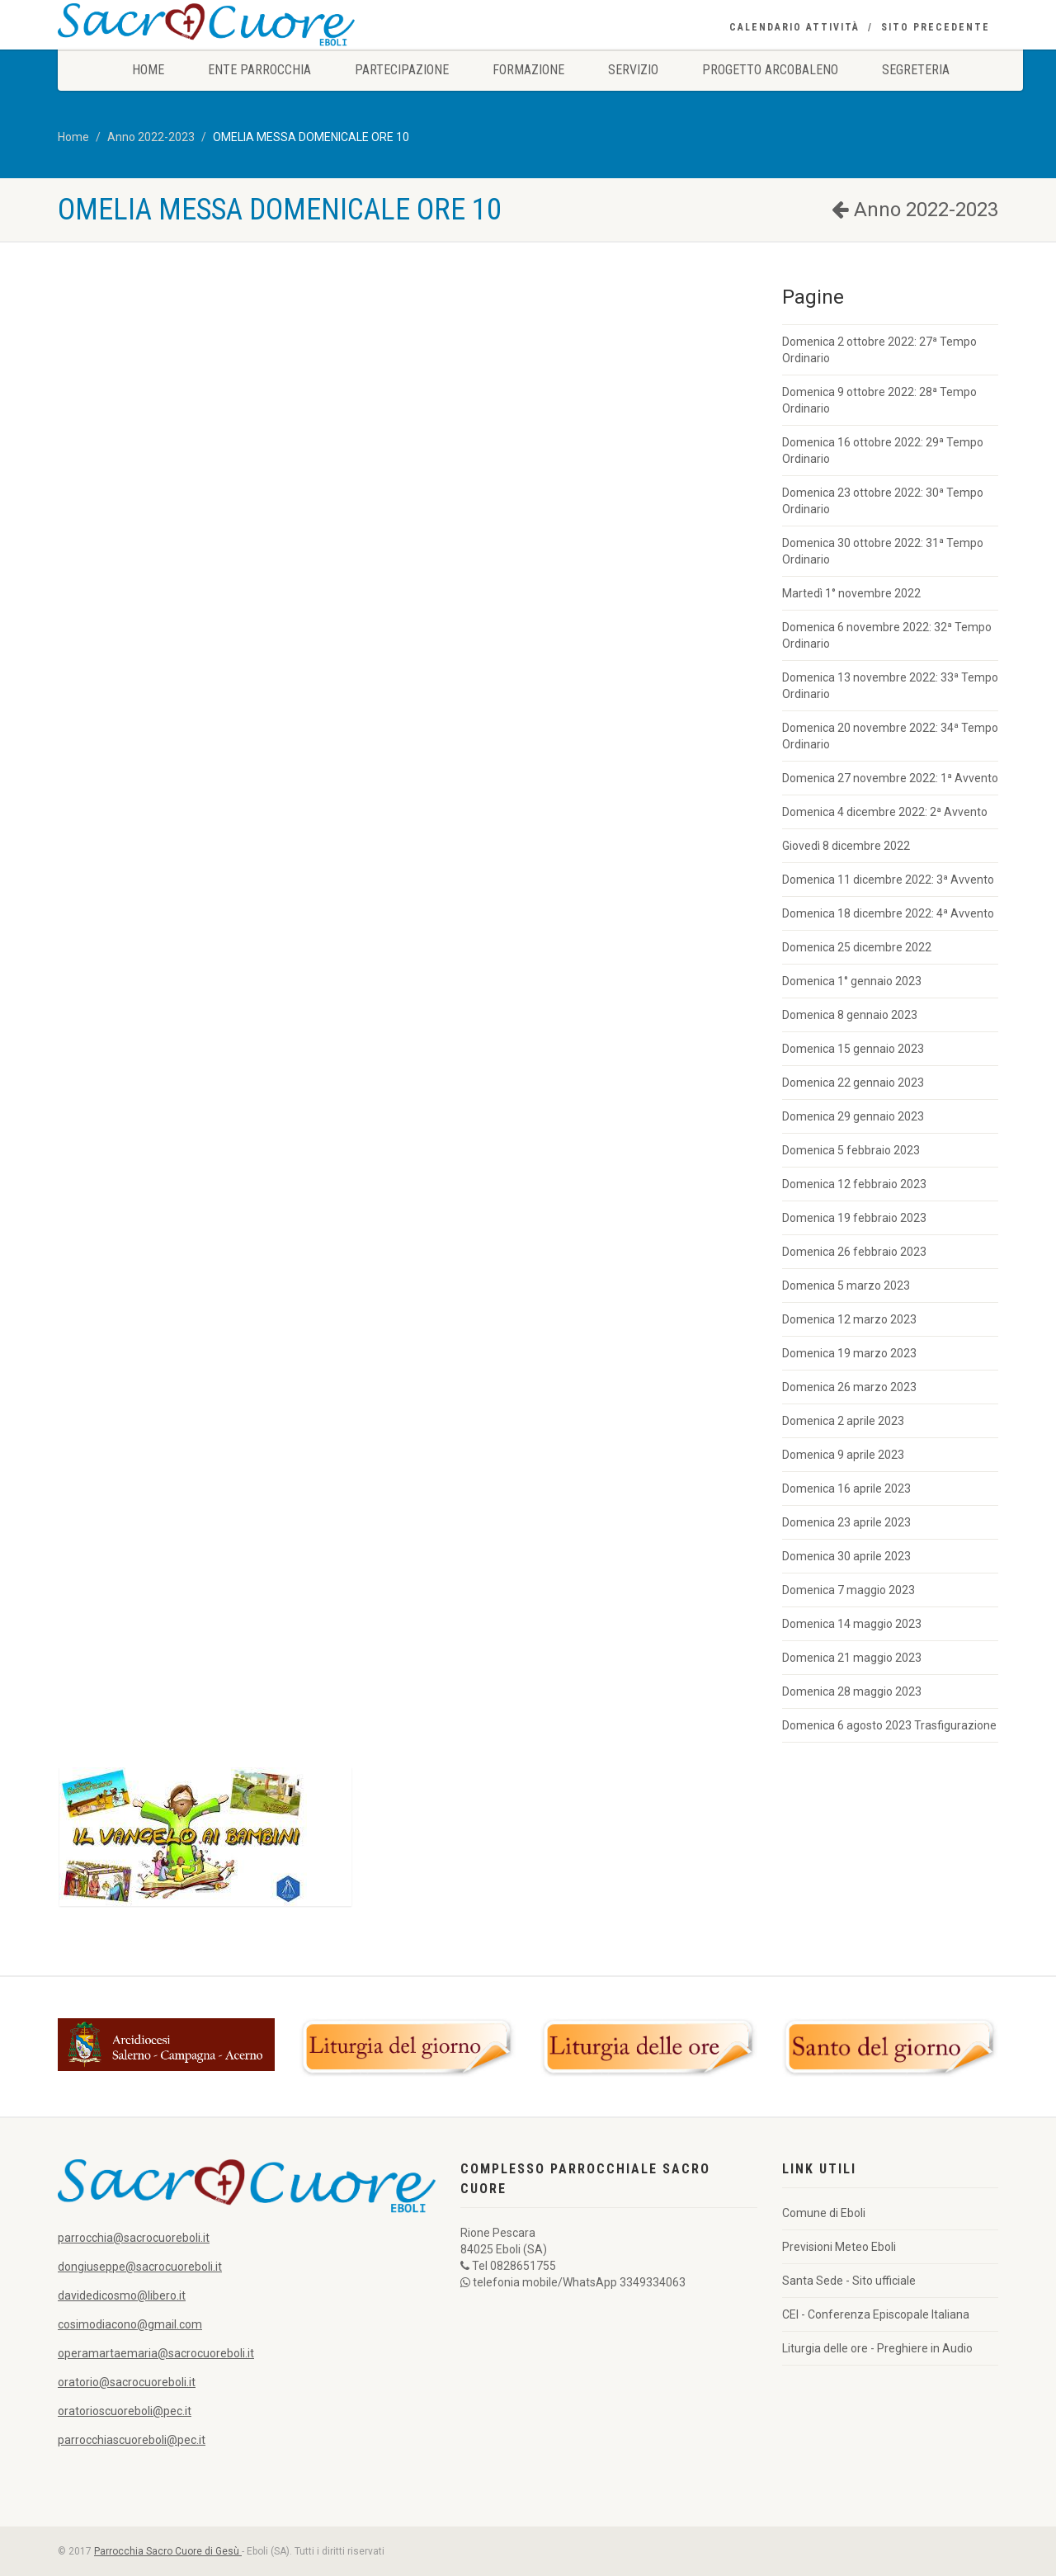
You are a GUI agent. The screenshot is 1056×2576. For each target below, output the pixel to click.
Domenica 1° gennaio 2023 (852, 981)
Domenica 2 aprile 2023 (843, 1420)
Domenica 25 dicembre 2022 (856, 947)
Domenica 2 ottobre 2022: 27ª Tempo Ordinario (879, 350)
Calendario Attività (794, 27)
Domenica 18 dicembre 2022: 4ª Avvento (888, 913)
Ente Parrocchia (259, 70)
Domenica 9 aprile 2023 (843, 1454)
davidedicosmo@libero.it (122, 2295)
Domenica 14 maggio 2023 (852, 1623)
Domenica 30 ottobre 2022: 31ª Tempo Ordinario (882, 551)
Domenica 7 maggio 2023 (848, 1590)
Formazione (528, 70)
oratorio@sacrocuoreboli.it (127, 2382)
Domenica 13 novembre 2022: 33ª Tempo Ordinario (890, 686)
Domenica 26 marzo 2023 (849, 1387)
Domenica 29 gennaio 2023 (853, 1116)
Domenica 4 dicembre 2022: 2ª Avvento (885, 812)
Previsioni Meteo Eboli (839, 2246)
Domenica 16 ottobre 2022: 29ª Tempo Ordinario (882, 450)
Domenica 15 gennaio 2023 (853, 1048)
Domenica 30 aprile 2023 (846, 1556)
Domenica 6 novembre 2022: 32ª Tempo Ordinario (887, 635)
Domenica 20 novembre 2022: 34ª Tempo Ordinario (890, 736)
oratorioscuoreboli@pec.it (124, 2411)
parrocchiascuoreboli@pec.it (131, 2439)
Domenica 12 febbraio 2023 (854, 1184)
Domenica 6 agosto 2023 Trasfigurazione (889, 1725)
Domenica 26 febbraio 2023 (854, 1251)
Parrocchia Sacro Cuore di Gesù (168, 2551)
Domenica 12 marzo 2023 (849, 1319)
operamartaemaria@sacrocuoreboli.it (156, 2353)
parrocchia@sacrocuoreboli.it (134, 2237)
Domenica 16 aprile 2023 (846, 1488)
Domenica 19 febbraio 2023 (854, 1217)
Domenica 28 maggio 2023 (852, 1691)
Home (148, 70)
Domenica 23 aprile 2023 (846, 1522)
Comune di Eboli (823, 2213)
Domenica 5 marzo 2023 (846, 1285)
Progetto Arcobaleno (770, 70)
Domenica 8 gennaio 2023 (849, 1014)
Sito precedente (935, 27)
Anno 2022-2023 (151, 137)
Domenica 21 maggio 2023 (852, 1657)
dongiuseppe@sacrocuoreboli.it (140, 2266)
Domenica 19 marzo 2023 (849, 1353)
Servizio (633, 70)
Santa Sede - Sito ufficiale (849, 2280)
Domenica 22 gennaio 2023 (853, 1082)
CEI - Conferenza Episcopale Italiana (875, 2314)
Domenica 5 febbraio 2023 (851, 1150)
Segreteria (916, 70)
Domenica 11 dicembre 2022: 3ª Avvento (888, 879)
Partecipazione (402, 70)
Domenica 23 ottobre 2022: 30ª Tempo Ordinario (882, 501)
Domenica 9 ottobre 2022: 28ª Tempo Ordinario (879, 400)
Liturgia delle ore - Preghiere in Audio (877, 2348)
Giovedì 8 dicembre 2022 (846, 845)
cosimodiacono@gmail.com (130, 2324)
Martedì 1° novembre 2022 (851, 593)
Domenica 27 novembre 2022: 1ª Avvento (890, 778)
